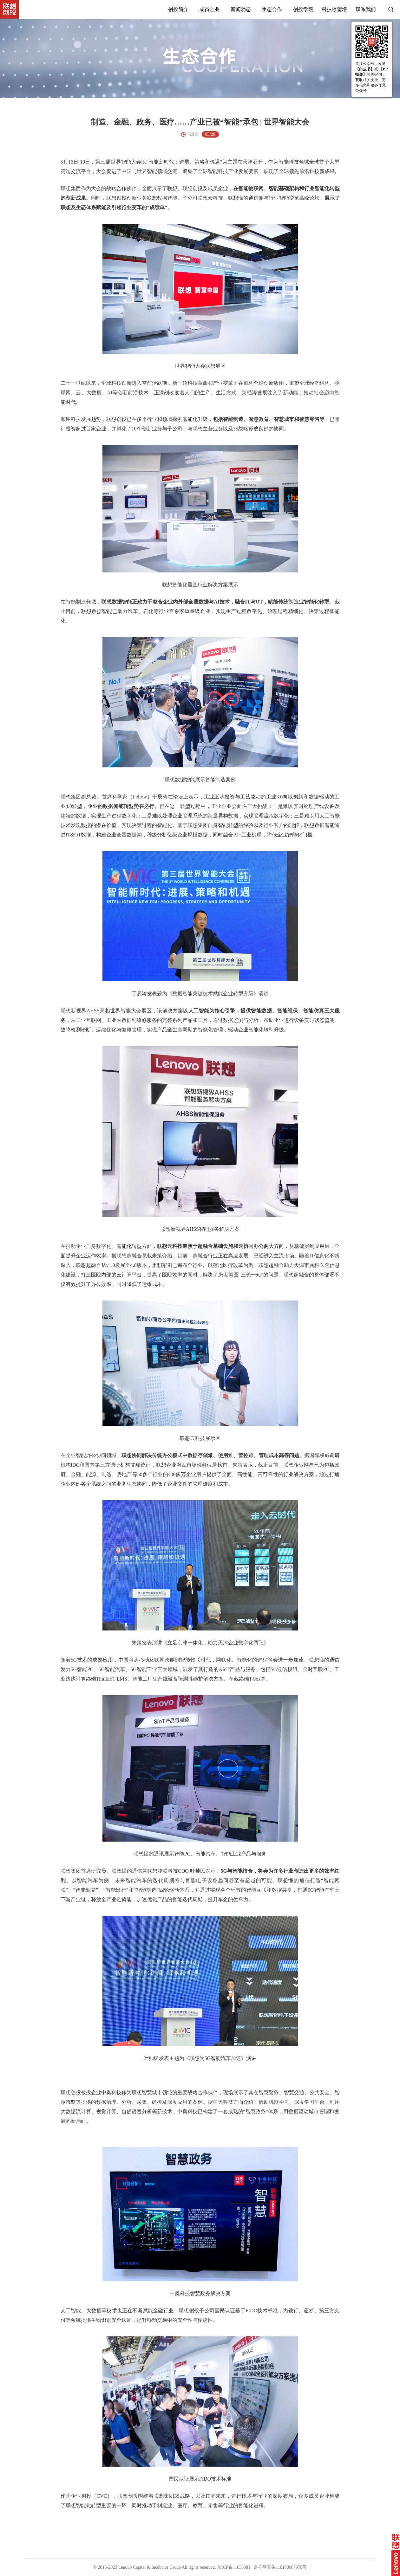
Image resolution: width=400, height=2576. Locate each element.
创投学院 (303, 9)
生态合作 (272, 9)
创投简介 (178, 9)
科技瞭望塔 (334, 9)
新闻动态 (241, 9)
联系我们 (366, 9)
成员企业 (209, 9)
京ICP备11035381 (233, 2567)
